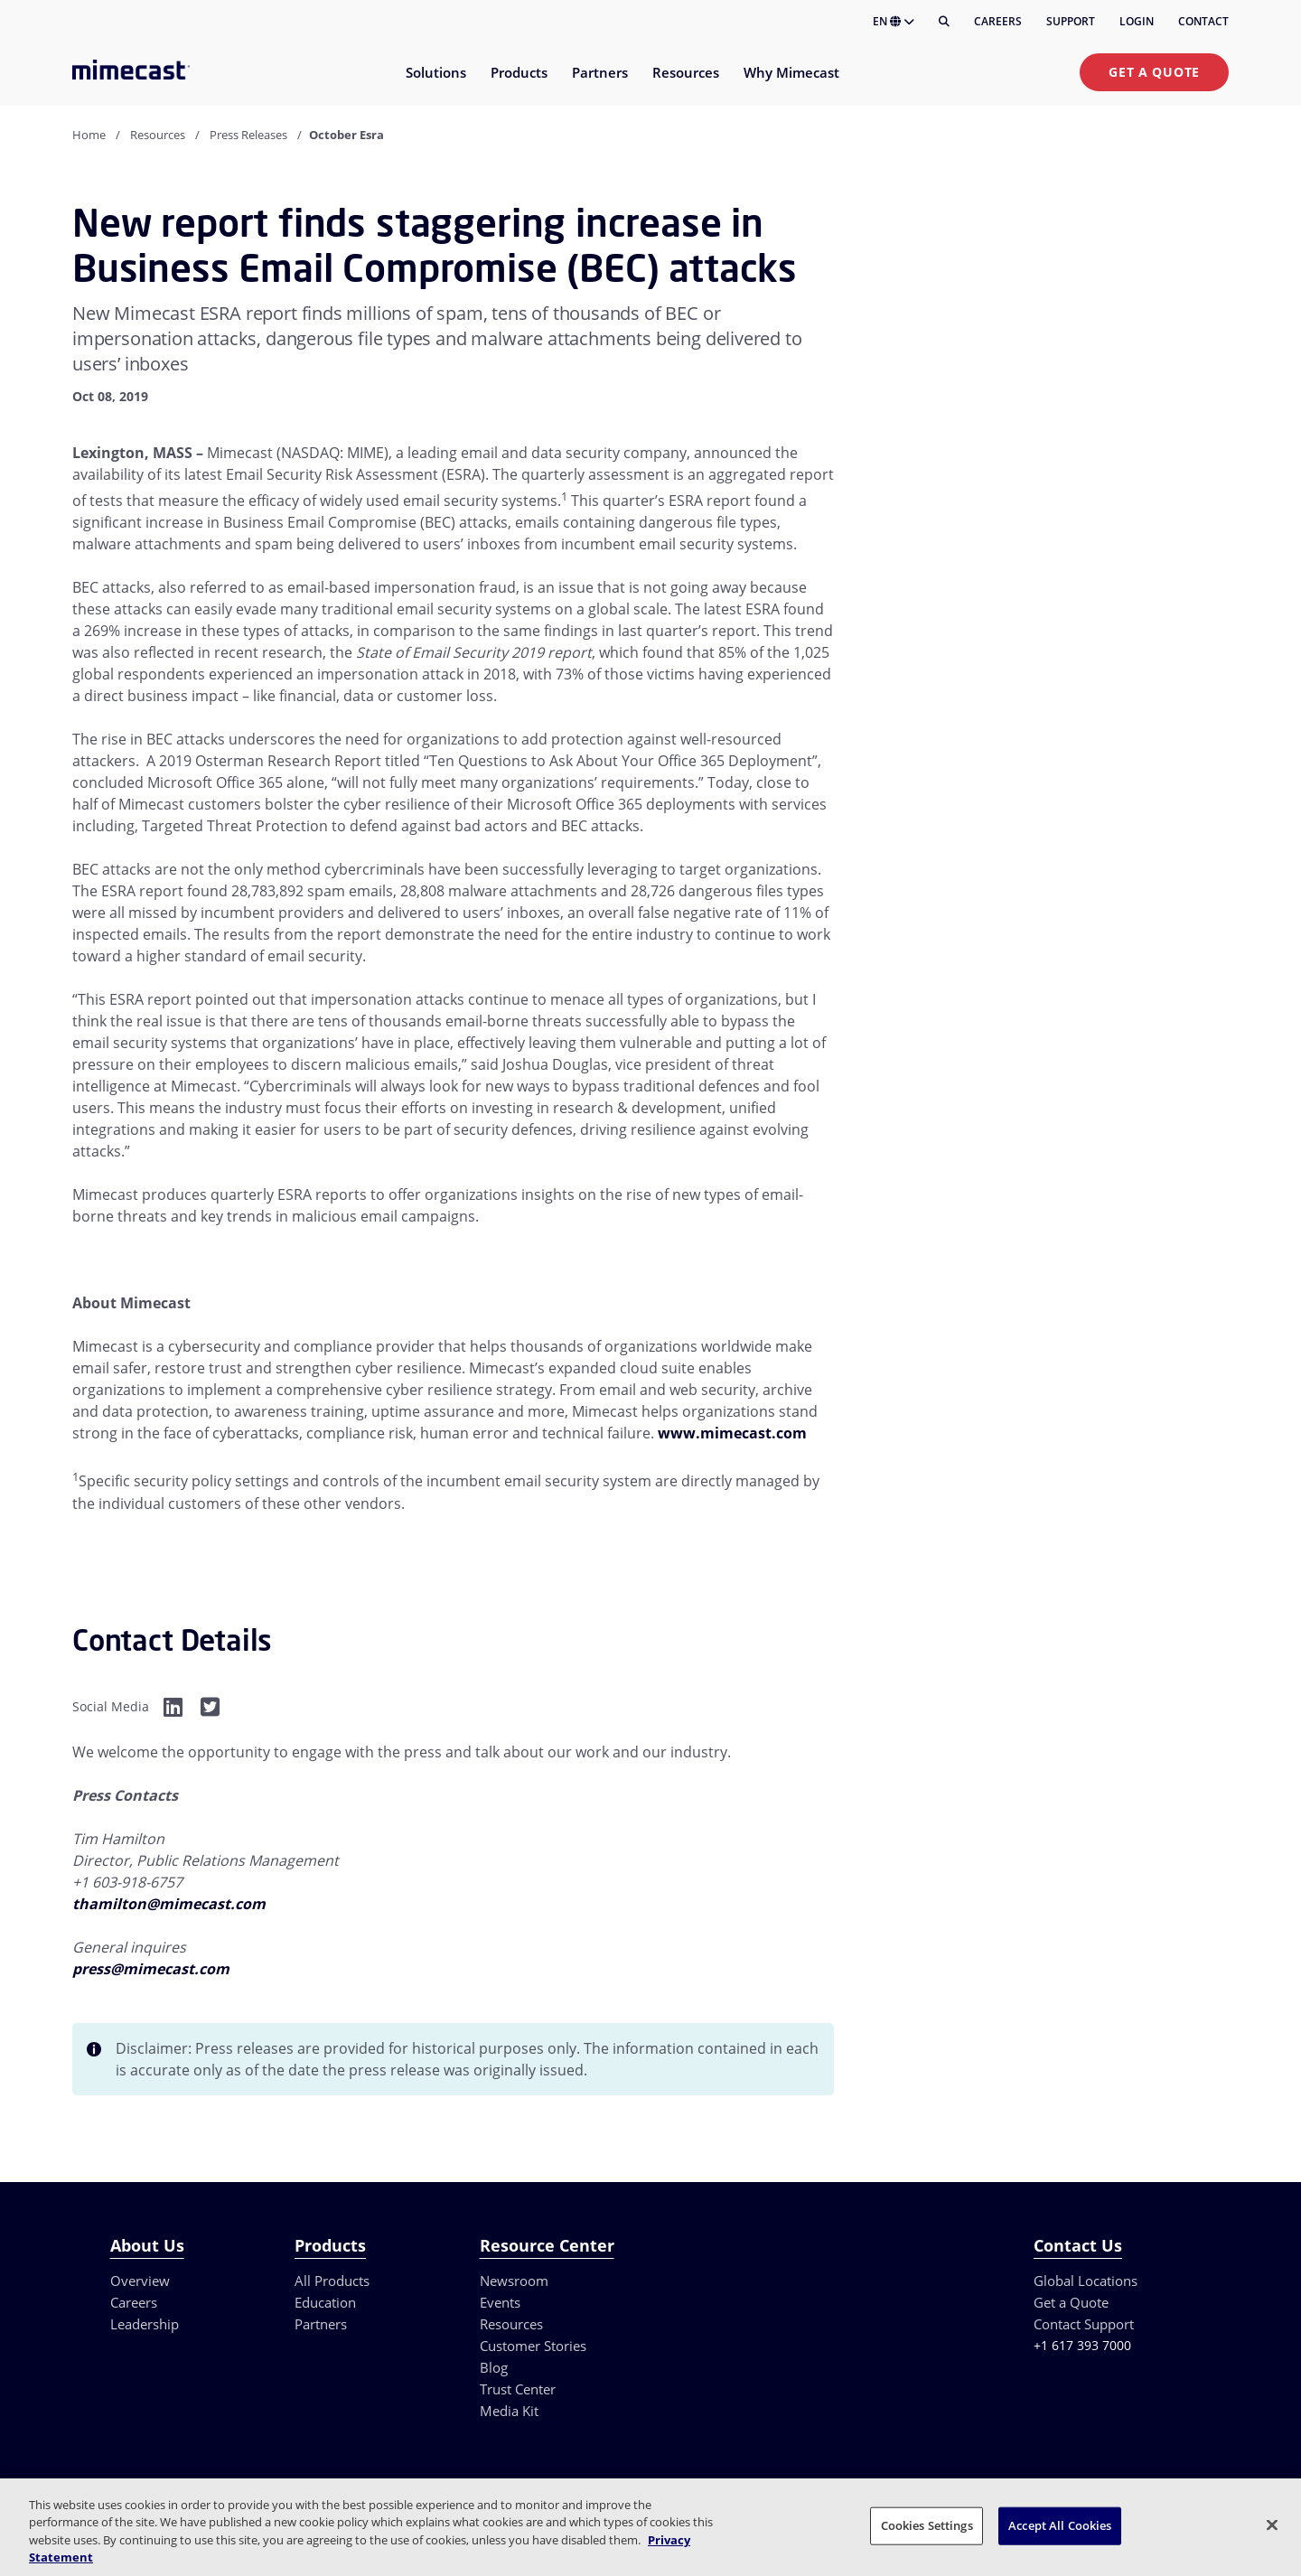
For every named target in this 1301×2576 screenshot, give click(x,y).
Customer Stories (533, 2346)
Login (1136, 21)
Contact (1203, 21)
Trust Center (518, 2389)
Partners (321, 2324)
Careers (998, 21)
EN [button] (893, 21)
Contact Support (1084, 2324)
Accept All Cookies (1059, 2525)
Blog (494, 2367)
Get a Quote (1154, 71)
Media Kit (509, 2411)
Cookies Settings (927, 2525)
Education (325, 2302)
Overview (140, 2281)
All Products (332, 2281)
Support (1070, 21)
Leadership (144, 2324)
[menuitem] (435, 83)
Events (500, 2302)
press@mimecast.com (150, 1969)
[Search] (944, 22)
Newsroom (514, 2281)
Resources (157, 134)
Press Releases (248, 134)
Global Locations (1085, 2281)
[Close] (1272, 2524)
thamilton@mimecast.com (169, 1904)
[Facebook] (173, 1706)
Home (89, 134)
